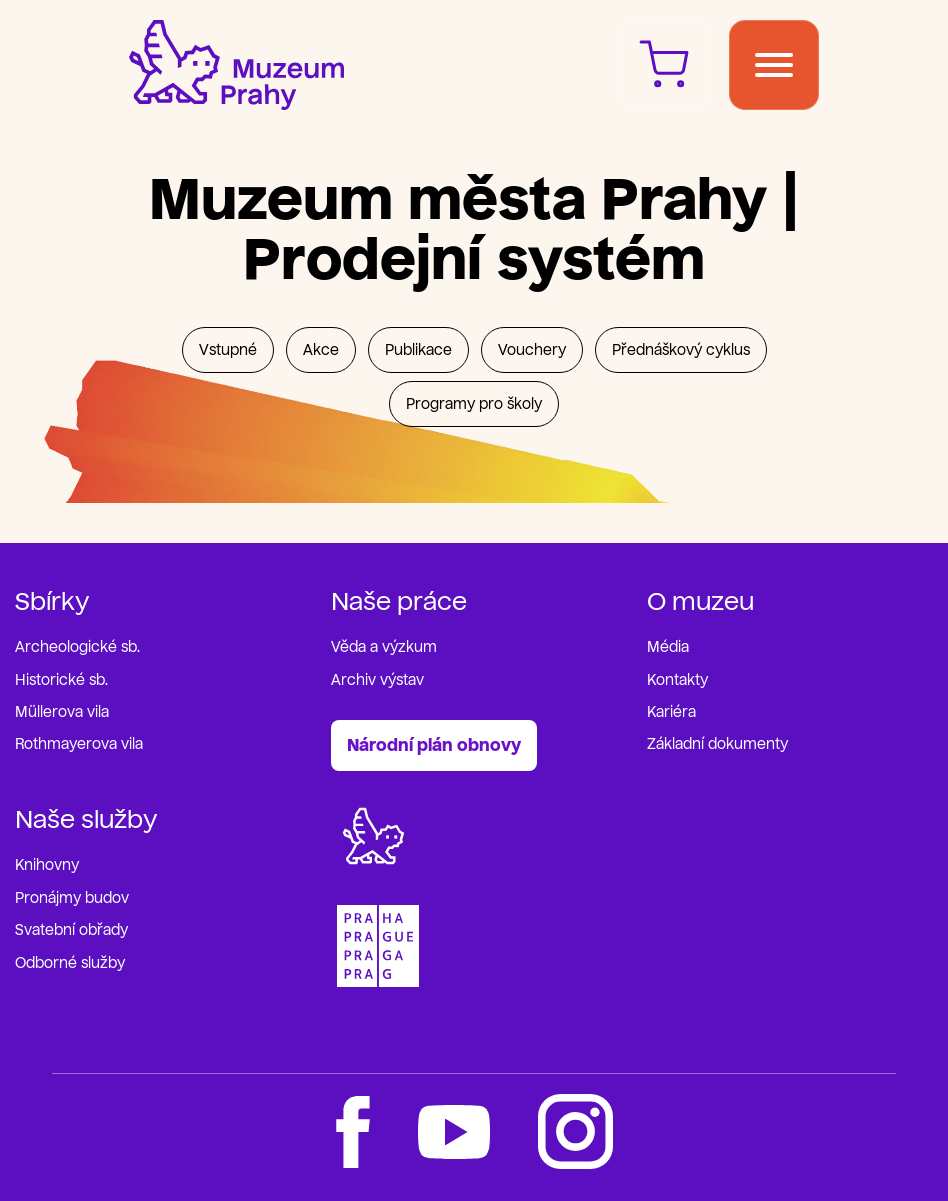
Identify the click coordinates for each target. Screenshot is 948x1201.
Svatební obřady (71, 930)
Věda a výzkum (384, 647)
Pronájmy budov (72, 898)
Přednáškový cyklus (681, 350)
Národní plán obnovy (434, 745)
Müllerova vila (62, 712)
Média (668, 647)
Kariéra (671, 712)
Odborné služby (70, 963)
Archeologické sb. (77, 647)
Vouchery (532, 350)
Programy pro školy (474, 404)
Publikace (418, 350)
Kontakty (677, 680)
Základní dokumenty (717, 744)
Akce (321, 350)
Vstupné (228, 350)
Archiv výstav (377, 680)
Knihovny (47, 865)
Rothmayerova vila (79, 744)
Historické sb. (61, 680)
